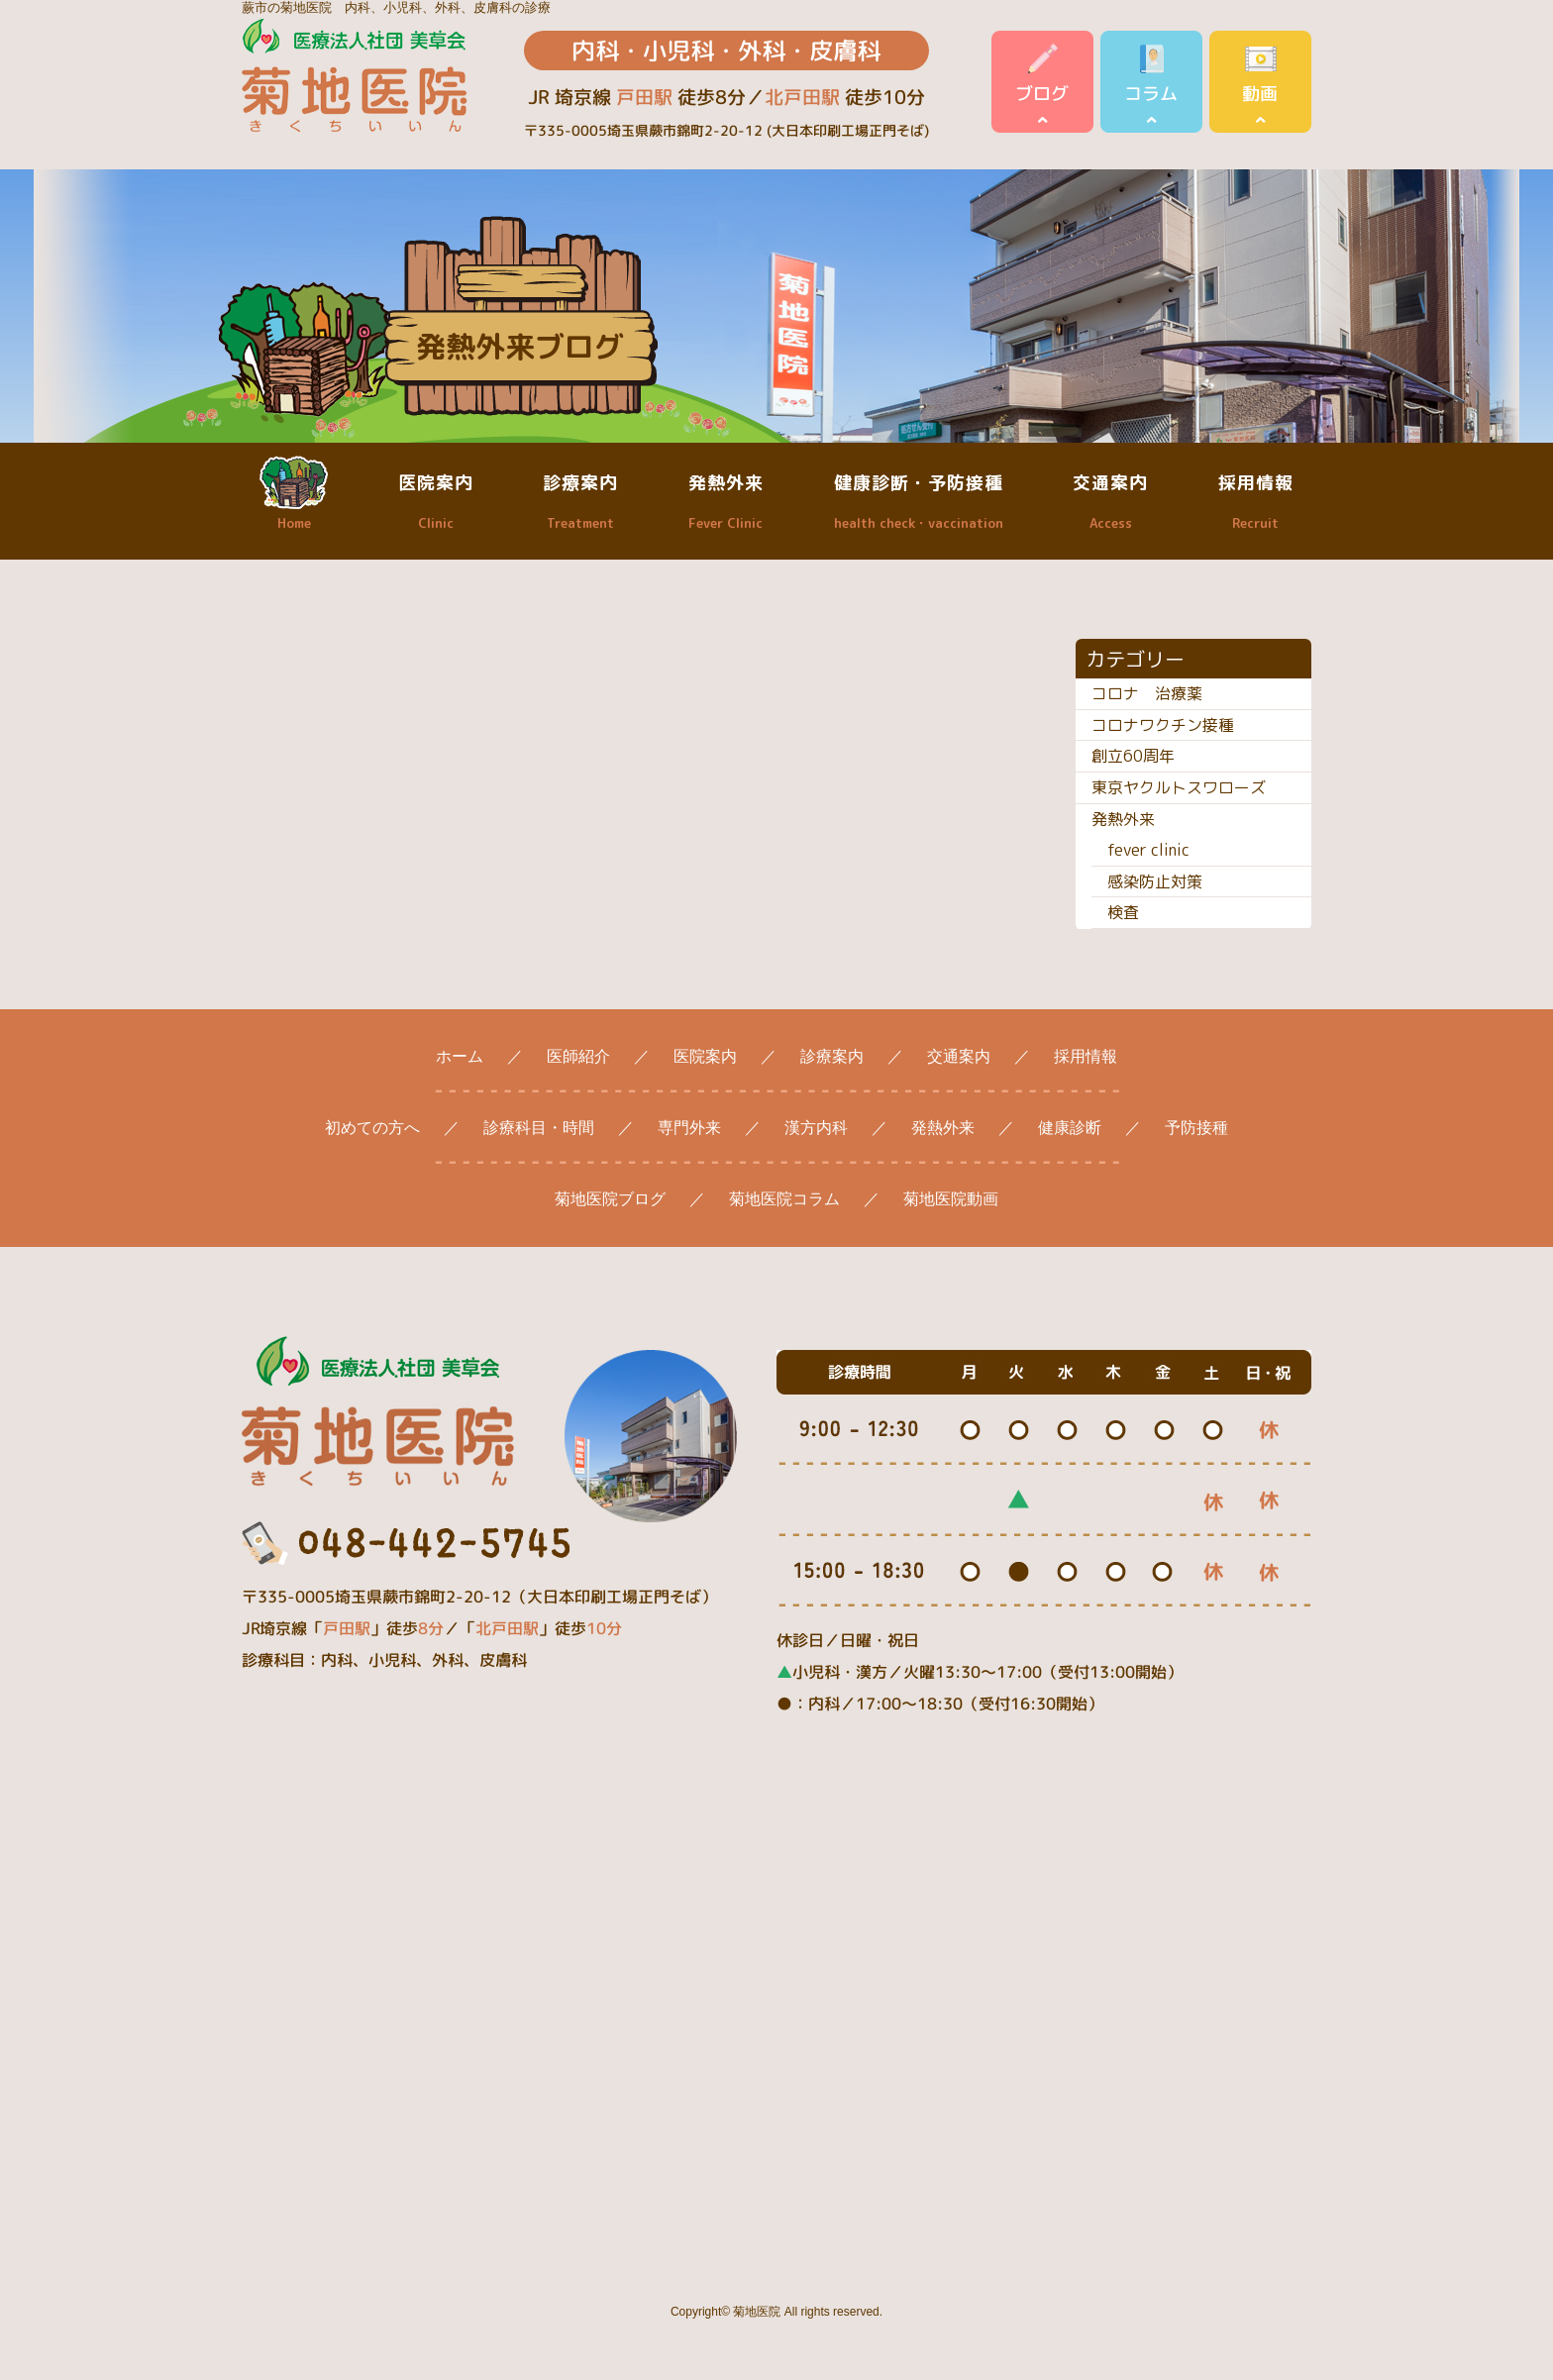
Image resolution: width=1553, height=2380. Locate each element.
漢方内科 (816, 1127)
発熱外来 (726, 501)
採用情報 (1256, 501)
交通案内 (1110, 501)
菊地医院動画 (950, 1198)
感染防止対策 (1154, 881)
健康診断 (1069, 1127)
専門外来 (689, 1127)
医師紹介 (578, 1056)
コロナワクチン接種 (1162, 725)
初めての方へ (372, 1127)
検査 (1123, 912)
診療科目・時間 (538, 1127)
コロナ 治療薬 (1146, 693)
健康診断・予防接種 (918, 501)
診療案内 (580, 501)
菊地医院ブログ (610, 1198)
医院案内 (435, 501)
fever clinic (1148, 850)
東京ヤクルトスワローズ (1178, 787)
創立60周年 (1133, 756)
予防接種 (1196, 1127)
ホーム (459, 1056)
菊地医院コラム (784, 1198)
